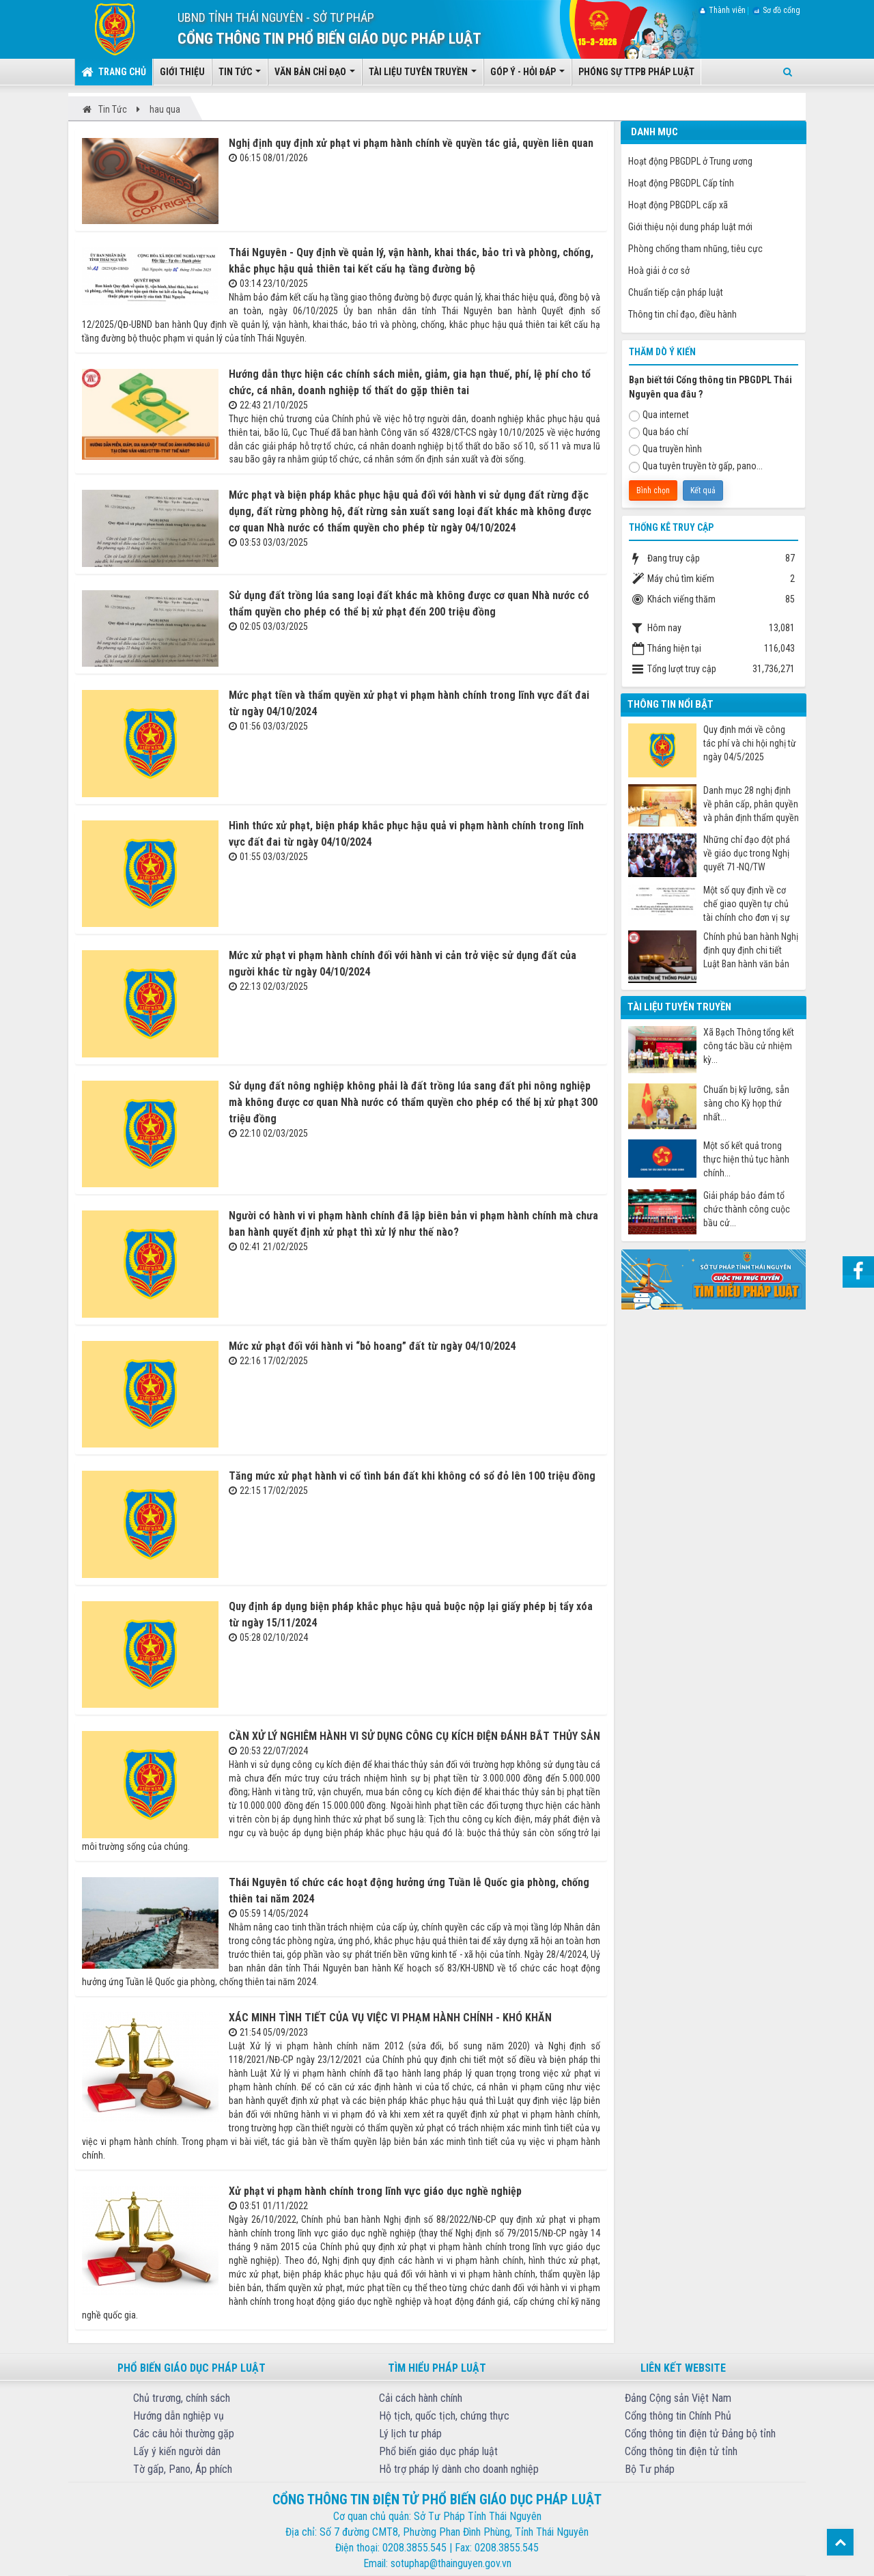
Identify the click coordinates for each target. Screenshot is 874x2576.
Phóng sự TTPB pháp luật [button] (636, 71)
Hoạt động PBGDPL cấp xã (678, 204)
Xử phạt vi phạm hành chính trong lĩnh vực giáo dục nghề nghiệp (375, 2191)
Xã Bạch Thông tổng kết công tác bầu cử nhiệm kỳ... (748, 1046)
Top (840, 2542)
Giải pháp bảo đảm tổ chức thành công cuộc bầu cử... (746, 1209)
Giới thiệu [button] (182, 71)
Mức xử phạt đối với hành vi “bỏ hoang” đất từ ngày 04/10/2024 (372, 1346)
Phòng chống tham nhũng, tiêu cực (695, 248)
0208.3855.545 (414, 2547)
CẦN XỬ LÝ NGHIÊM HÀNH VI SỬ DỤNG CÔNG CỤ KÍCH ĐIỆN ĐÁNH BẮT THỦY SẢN (414, 1736)
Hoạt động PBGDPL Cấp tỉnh (681, 183)
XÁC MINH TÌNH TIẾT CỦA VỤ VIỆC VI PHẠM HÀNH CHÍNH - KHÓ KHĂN (390, 2017)
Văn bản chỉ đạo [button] (314, 75)
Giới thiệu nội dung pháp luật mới (690, 226)
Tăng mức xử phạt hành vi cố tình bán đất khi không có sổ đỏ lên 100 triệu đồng (412, 1475)
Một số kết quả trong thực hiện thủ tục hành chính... (746, 1159)
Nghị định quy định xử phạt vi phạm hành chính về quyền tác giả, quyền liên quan (411, 143)
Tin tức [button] (239, 75)
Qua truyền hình (665, 449)
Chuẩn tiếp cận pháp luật (675, 292)
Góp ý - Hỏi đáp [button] (527, 75)
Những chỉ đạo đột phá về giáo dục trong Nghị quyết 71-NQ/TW (746, 853)
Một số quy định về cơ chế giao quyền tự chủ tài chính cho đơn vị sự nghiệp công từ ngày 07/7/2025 (746, 904)
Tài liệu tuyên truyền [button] (423, 75)
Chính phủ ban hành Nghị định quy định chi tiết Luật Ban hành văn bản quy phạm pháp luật (750, 950)
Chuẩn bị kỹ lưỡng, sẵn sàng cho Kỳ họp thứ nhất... (746, 1103)
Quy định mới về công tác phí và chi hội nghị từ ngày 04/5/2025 (749, 743)
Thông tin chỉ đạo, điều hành (682, 314)
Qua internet (659, 415)
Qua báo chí (658, 432)
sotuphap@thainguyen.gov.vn (451, 2563)
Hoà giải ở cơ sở (659, 270)
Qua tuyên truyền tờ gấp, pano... (696, 466)
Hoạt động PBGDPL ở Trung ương (690, 161)
